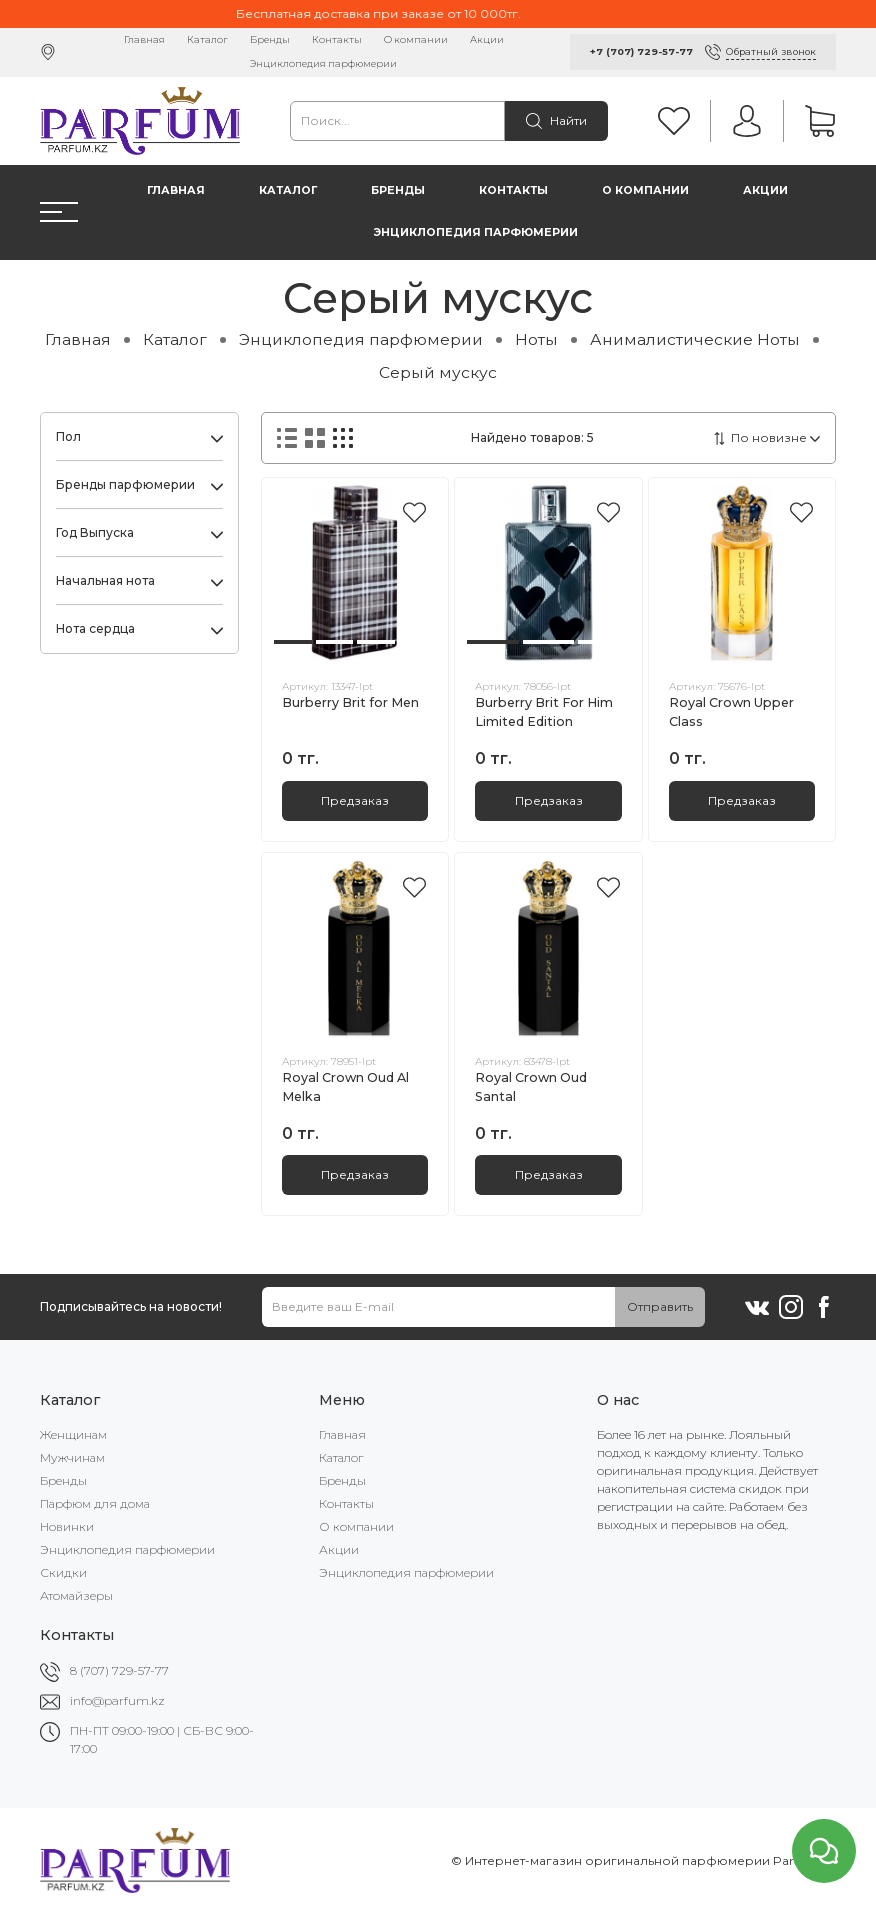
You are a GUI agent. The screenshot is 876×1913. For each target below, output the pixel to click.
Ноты (536, 339)
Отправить (660, 1306)
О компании (416, 39)
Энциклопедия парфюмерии (323, 63)
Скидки (63, 1572)
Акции (487, 39)
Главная (144, 39)
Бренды (270, 39)
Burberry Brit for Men (350, 702)
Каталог (207, 39)
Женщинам (73, 1434)
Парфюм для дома (95, 1503)
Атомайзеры (76, 1595)
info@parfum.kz (117, 1700)
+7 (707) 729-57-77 (641, 51)
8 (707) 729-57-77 (119, 1670)
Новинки (67, 1526)
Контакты (337, 39)
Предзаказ (355, 800)
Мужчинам (72, 1457)
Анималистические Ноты (695, 339)
